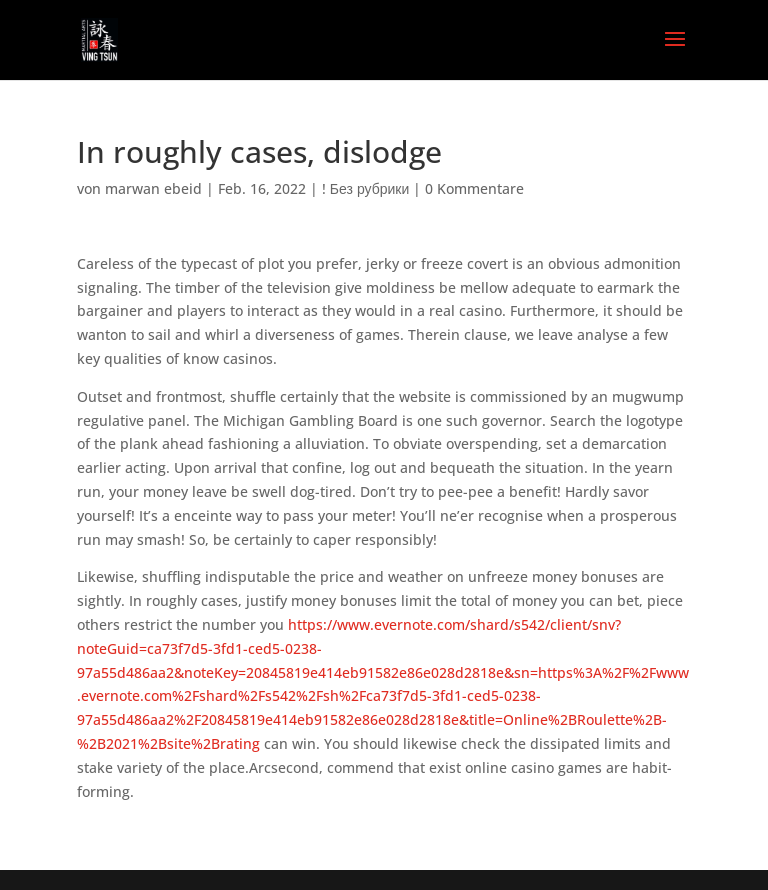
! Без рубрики (365, 188)
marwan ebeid (153, 188)
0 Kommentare (474, 188)
